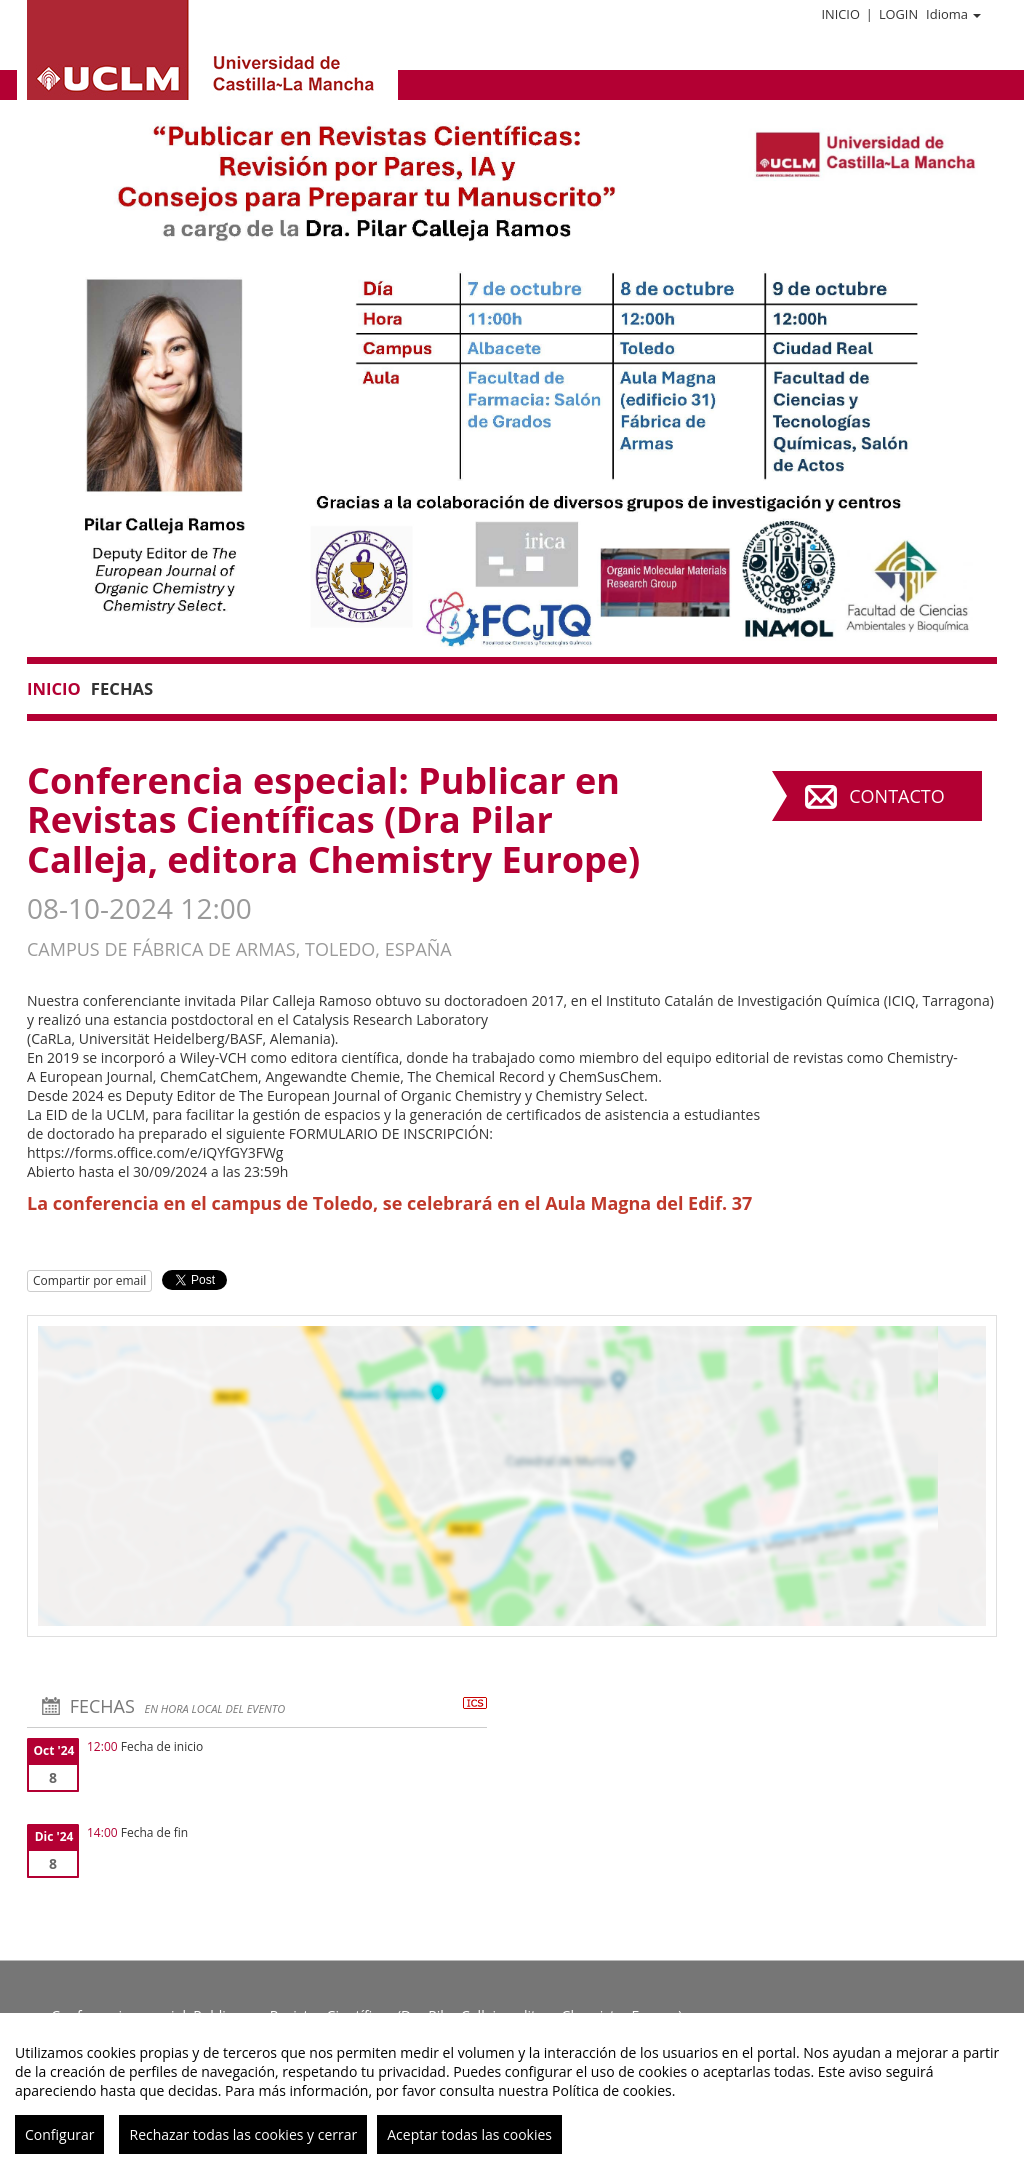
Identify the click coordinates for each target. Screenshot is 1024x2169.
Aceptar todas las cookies (469, 2134)
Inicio (840, 14)
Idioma (953, 14)
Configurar (59, 2134)
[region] (512, 2091)
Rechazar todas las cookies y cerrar (243, 2134)
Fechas (122, 688)
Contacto (896, 796)
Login (898, 14)
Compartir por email (89, 1280)
